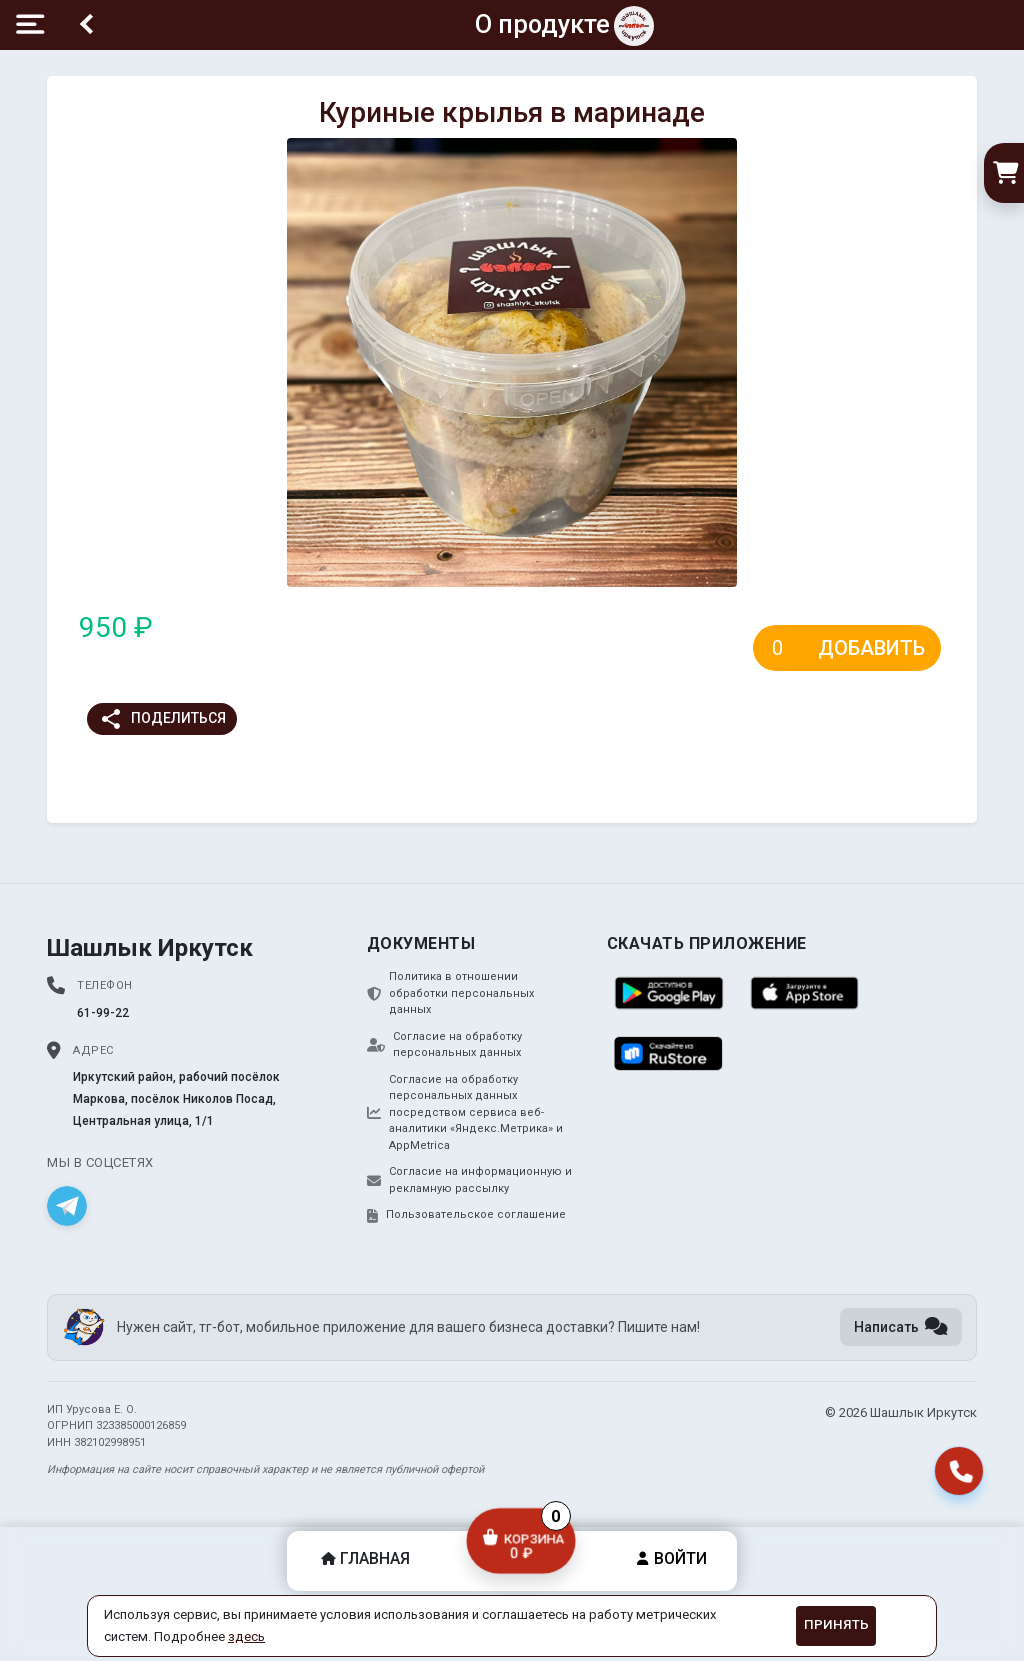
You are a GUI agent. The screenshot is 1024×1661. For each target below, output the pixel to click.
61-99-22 (103, 1013)
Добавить (871, 648)
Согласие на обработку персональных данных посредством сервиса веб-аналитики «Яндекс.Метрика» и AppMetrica (465, 1112)
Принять (836, 1624)
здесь (246, 1636)
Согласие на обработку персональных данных (444, 1045)
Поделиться (162, 719)
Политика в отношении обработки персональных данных (450, 993)
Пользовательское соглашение (466, 1215)
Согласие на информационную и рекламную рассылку (469, 1180)
